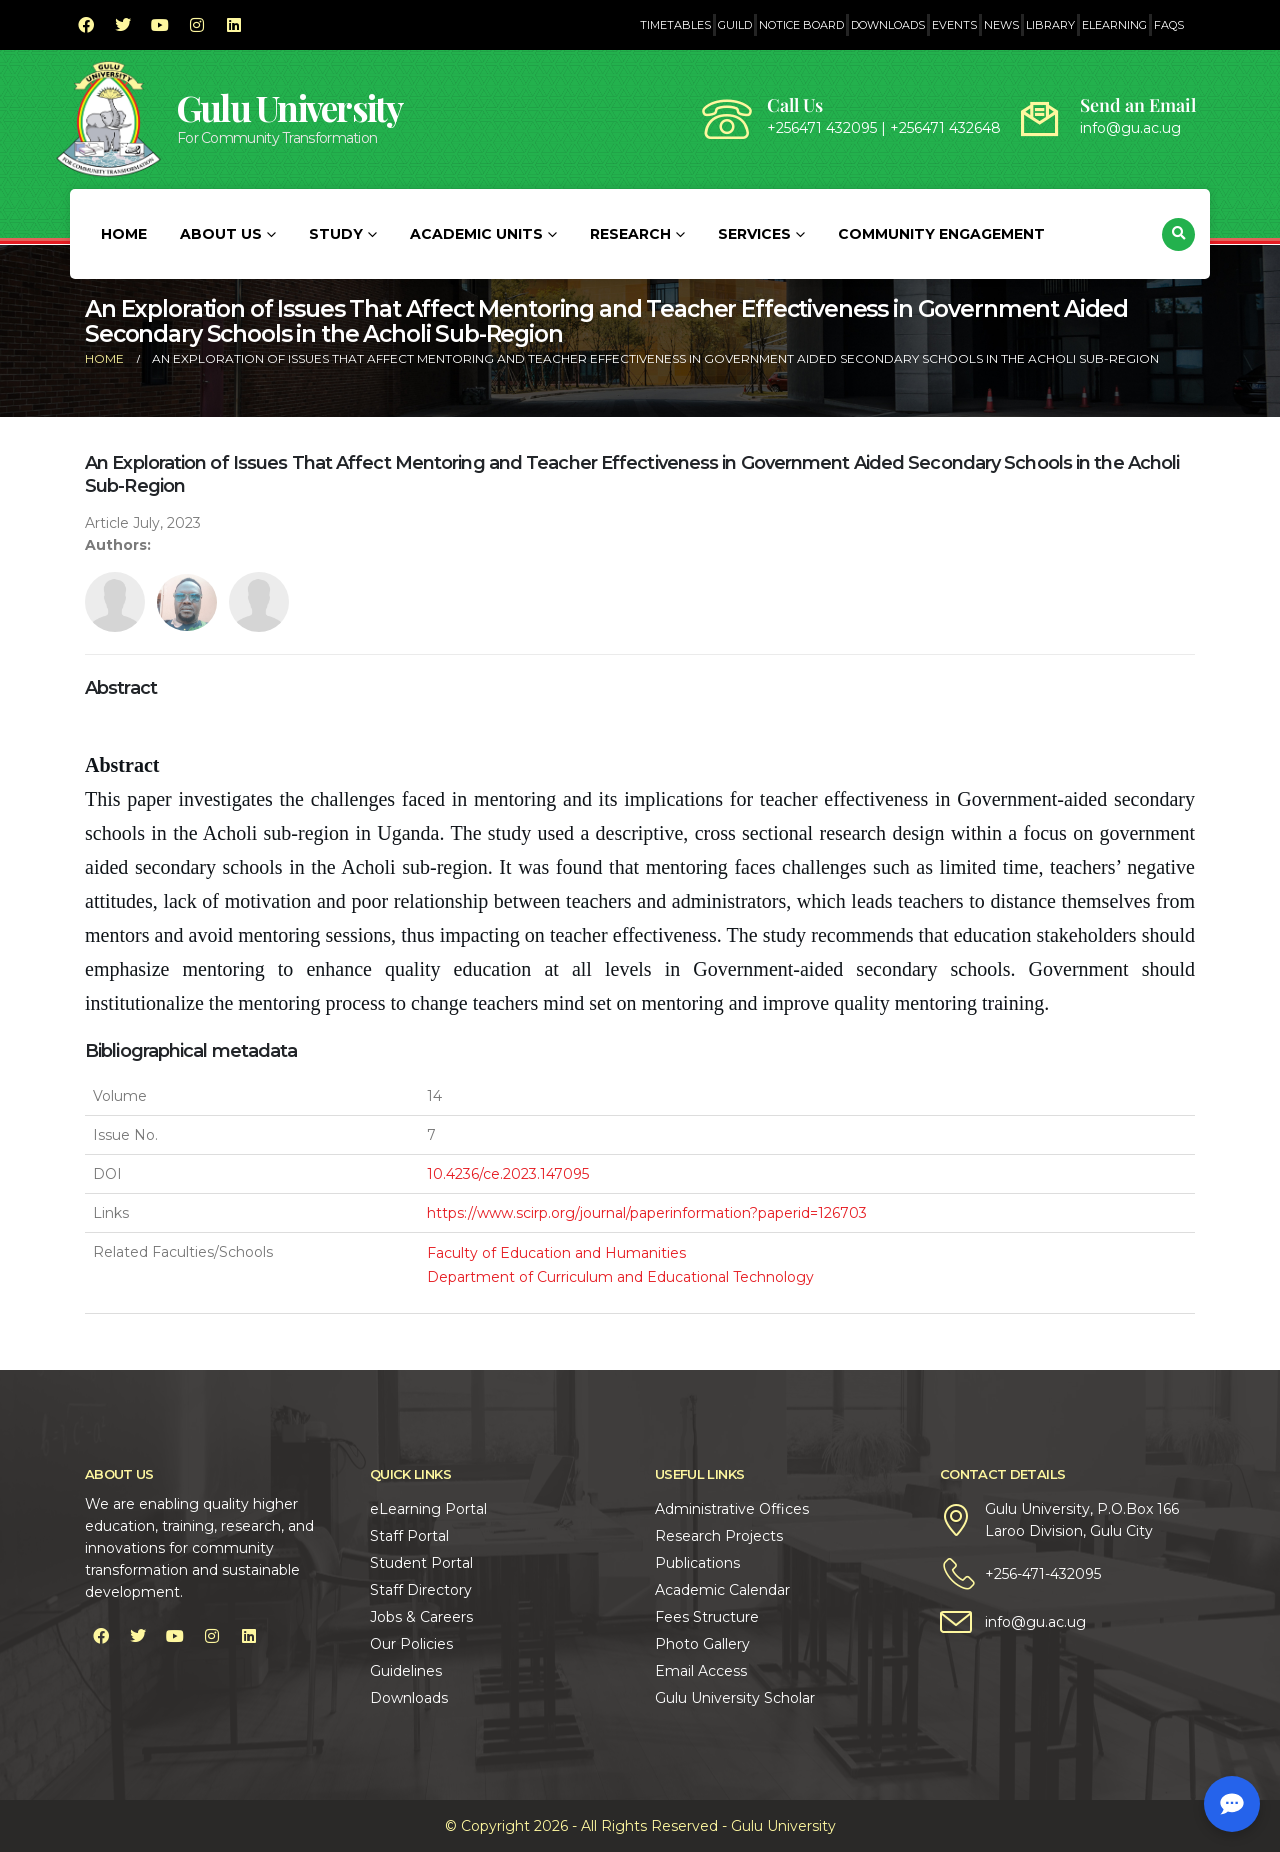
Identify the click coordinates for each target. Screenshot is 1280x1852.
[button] (1178, 234)
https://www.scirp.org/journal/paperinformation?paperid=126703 (647, 1213)
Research (630, 234)
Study (336, 234)
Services (754, 234)
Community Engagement (941, 234)
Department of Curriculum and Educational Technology (620, 1277)
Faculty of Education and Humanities (556, 1253)
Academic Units (476, 234)
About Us (221, 234)
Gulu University (290, 107)
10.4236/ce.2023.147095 (508, 1174)
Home (124, 234)
